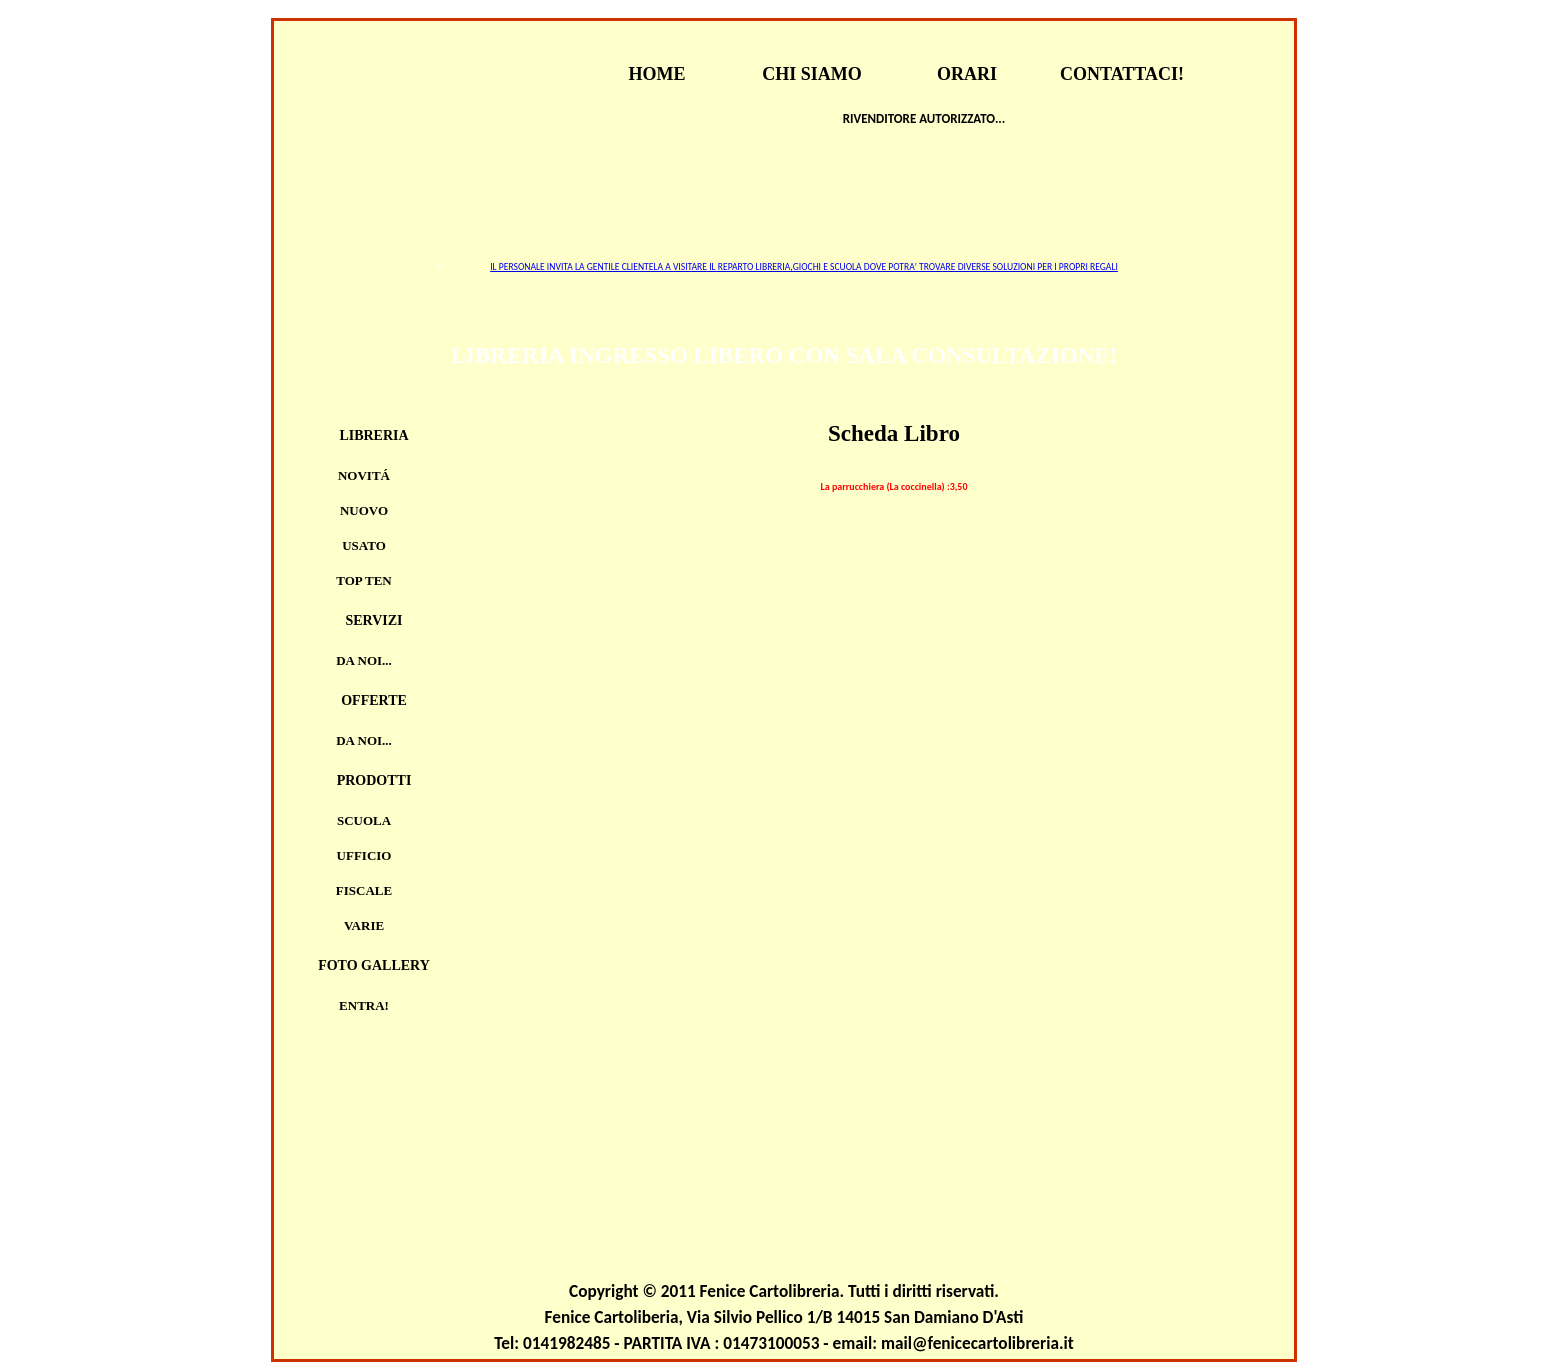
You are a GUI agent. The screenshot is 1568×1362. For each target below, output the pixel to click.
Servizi (373, 620)
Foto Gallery (374, 965)
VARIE (364, 925)
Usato (364, 545)
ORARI (967, 74)
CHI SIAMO (812, 74)
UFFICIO (364, 855)
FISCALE (364, 890)
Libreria (373, 435)
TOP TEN (364, 580)
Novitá (364, 475)
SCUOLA (364, 820)
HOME (657, 74)
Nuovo (364, 510)
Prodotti (374, 780)
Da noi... (364, 660)
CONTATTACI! (1122, 74)
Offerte (374, 700)
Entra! (364, 1005)
